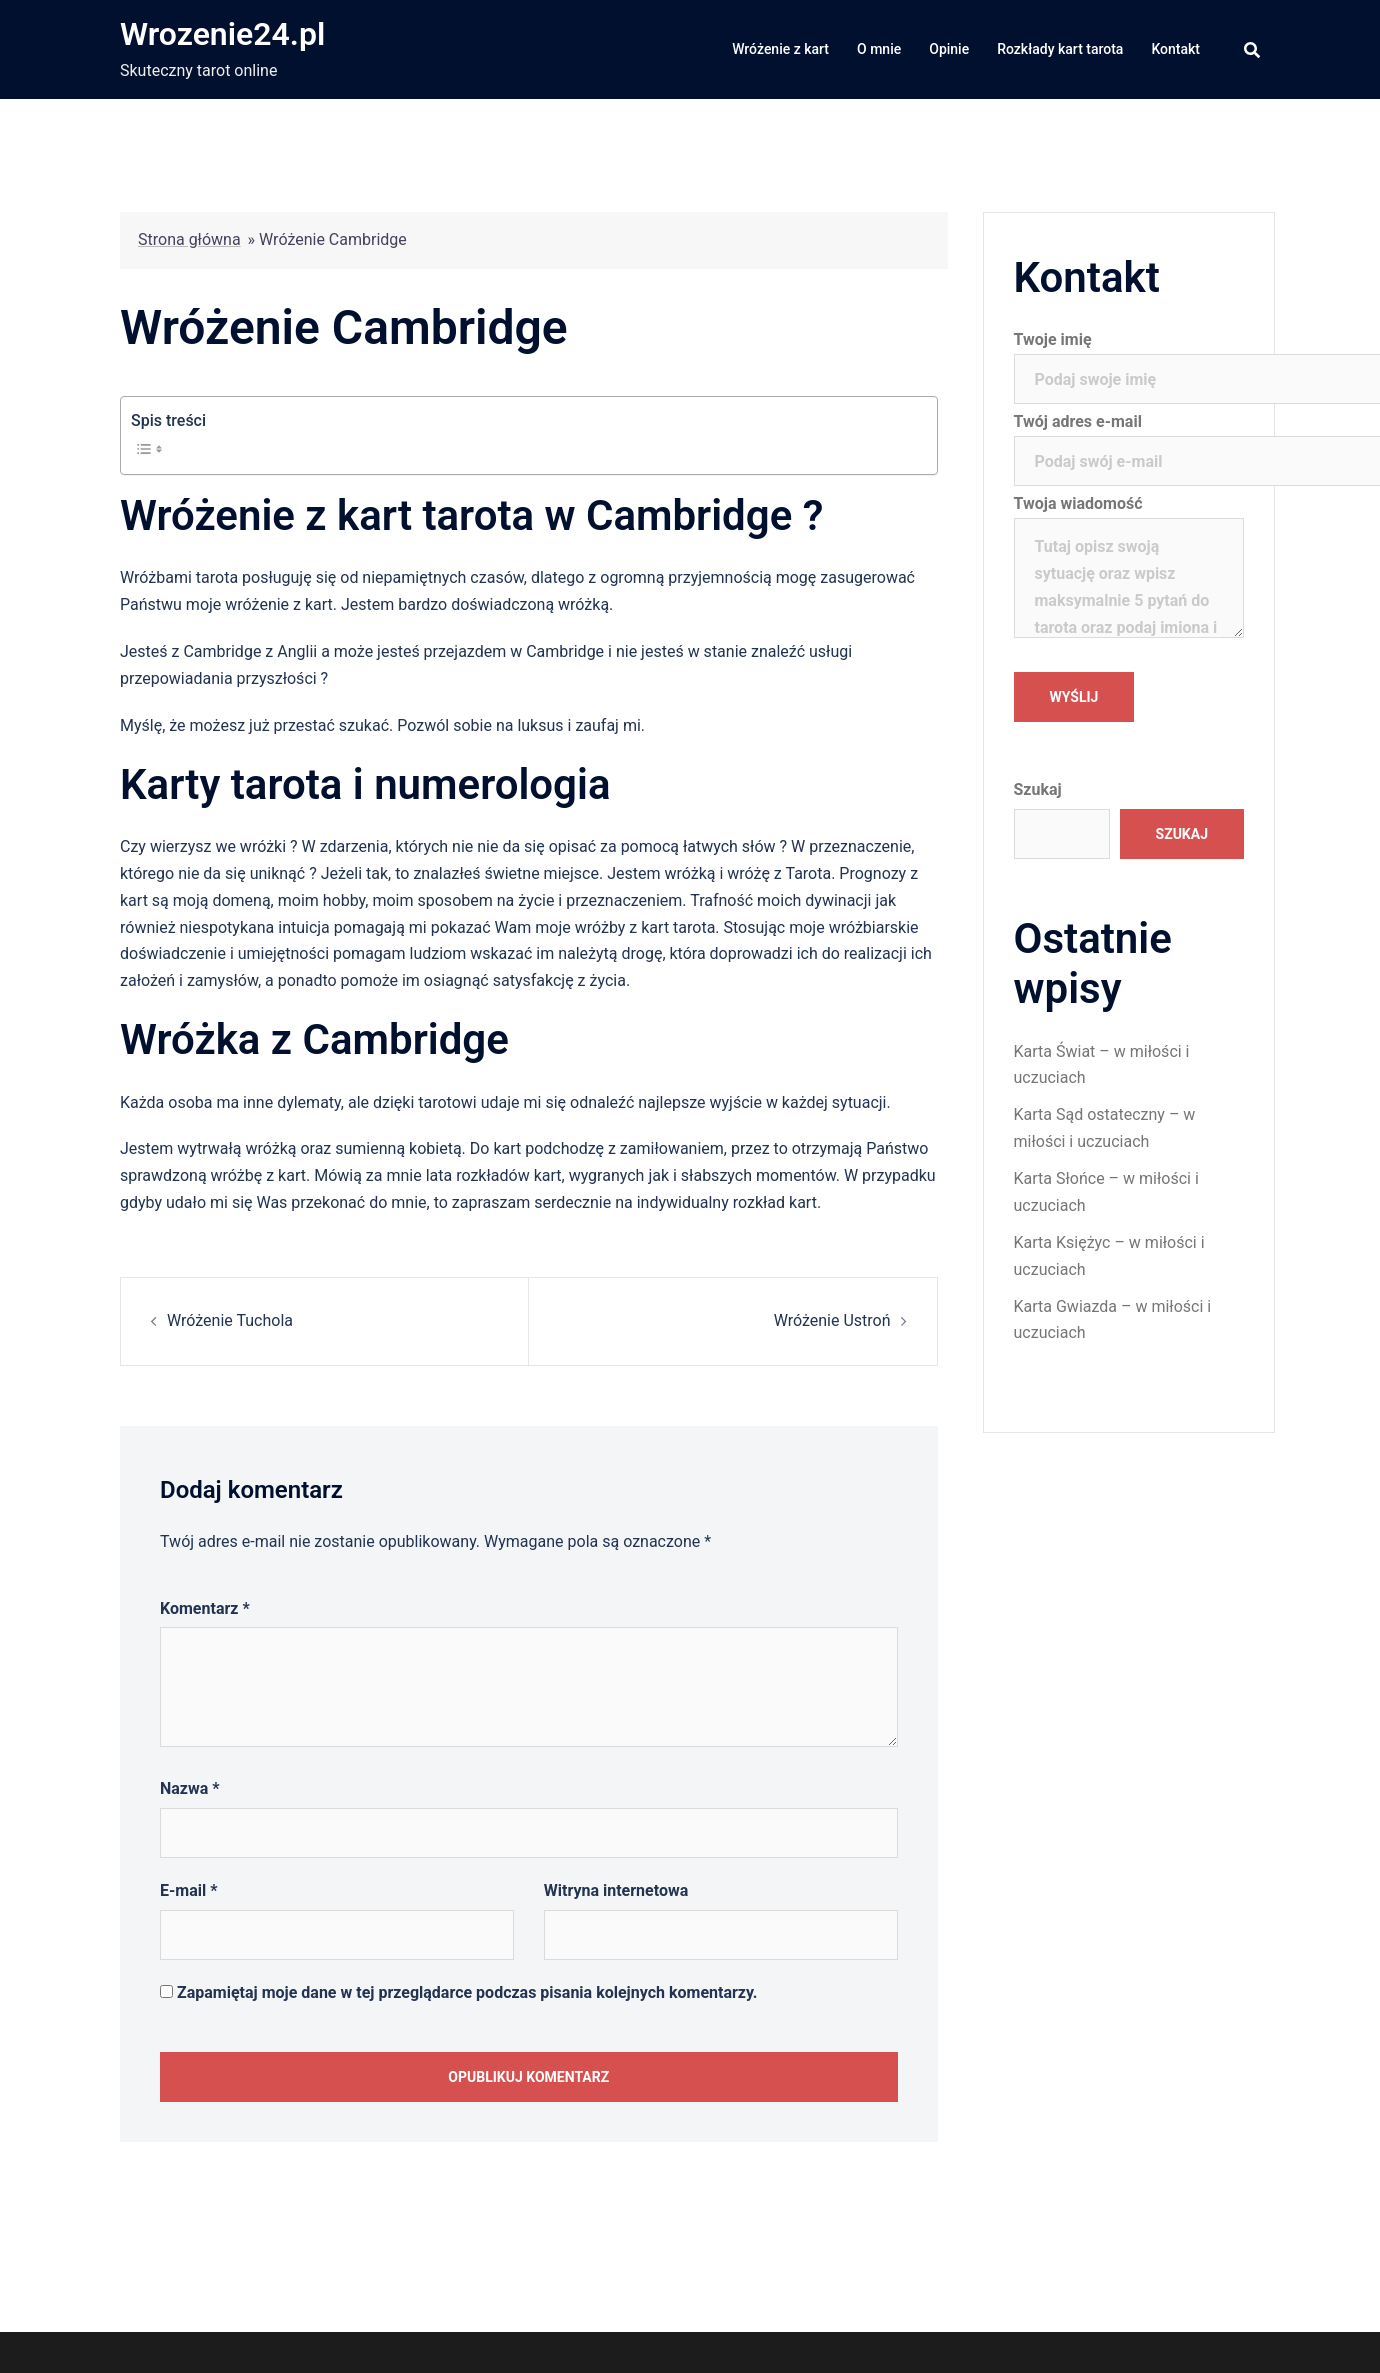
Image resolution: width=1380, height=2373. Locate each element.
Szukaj (1038, 789)
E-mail (188, 1890)
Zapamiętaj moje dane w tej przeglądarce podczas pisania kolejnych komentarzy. (467, 1992)
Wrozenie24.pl (222, 34)
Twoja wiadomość (1129, 568)
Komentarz (205, 1608)
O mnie (879, 49)
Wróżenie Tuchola (230, 1320)
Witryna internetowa (616, 1890)
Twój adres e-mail (1129, 441)
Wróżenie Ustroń (832, 1320)
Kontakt (1175, 49)
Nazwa (190, 1788)
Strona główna (189, 239)
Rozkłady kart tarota (1060, 49)
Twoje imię (1129, 359)
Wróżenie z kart (780, 49)
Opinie (949, 49)
